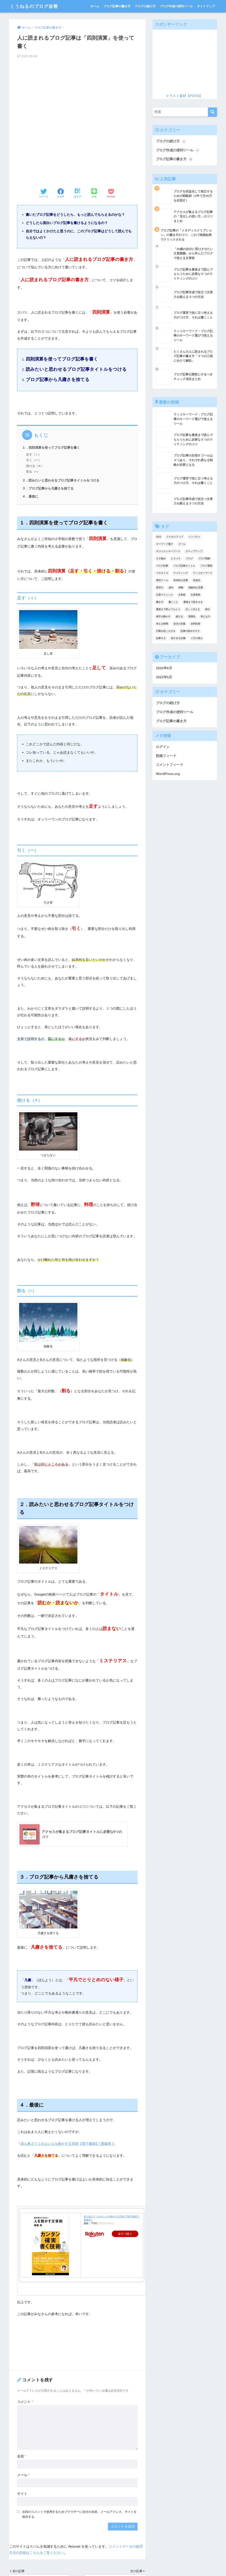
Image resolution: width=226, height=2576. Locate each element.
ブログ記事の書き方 (116, 6)
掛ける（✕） (35, 466)
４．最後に (30, 496)
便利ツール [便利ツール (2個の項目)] (162, 580)
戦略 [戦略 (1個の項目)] (181, 587)
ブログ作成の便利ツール (176, 6)
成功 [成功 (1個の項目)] (170, 587)
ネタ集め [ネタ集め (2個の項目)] (161, 558)
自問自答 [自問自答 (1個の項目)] (195, 623)
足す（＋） (33, 454)
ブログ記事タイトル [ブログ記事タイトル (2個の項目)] (184, 565)
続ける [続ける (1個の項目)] (179, 616)
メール (23, 2475)
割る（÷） (33, 471)
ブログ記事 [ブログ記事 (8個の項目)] (162, 565)
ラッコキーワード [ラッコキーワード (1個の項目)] (202, 573)
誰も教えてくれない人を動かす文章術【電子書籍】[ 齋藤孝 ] (67, 2144)
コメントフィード (169, 765)
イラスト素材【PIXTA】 (184, 96)
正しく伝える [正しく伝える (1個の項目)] (192, 609)
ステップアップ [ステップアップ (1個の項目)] (193, 551)
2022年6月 (164, 668)
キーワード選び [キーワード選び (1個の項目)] (164, 544)
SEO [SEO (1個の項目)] (158, 536)
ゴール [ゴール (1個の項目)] (181, 544)
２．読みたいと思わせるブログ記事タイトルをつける (60, 480)
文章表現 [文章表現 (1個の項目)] (195, 594)
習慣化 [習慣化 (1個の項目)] (191, 616)
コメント (25, 2402)
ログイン (163, 747)
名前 (21, 2456)
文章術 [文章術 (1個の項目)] (181, 594)
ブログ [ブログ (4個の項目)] (189, 558)
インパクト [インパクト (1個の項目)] (194, 536)
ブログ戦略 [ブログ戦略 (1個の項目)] (204, 558)
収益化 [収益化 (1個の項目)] (196, 580)
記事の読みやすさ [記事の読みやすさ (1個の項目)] (190, 631)
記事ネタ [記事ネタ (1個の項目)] (161, 638)
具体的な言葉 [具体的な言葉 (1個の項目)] (180, 580)
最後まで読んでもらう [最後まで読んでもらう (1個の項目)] (168, 609)
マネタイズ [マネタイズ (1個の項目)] (162, 573)
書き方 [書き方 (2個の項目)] (159, 602)
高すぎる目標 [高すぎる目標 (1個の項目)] (178, 638)
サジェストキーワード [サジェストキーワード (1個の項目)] (168, 551)
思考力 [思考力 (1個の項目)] (159, 587)
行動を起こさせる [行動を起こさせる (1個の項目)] (165, 631)
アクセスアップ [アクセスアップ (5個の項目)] (174, 536)
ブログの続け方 (145, 6)
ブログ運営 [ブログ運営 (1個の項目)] (206, 565)
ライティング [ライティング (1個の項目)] (180, 573)
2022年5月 (164, 677)
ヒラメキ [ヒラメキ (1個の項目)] (176, 558)
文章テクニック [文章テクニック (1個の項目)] (164, 594)
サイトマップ (206, 6)
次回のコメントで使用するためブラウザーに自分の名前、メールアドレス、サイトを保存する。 (79, 2514)
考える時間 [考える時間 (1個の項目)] (162, 623)
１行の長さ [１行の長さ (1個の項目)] (197, 638)
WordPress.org (168, 774)
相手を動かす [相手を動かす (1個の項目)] (163, 616)
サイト (22, 2493)
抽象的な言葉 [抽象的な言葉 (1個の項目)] (195, 587)
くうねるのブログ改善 (35, 6)
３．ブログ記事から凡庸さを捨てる (48, 488)
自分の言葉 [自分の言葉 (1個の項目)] (179, 623)
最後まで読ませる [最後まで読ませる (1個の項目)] (193, 602)
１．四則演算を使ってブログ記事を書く (51, 447)
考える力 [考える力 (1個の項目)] (205, 616)
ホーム (94, 6)
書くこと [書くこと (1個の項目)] (173, 602)
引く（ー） (33, 460)
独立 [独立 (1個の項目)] (207, 609)
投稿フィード (166, 756)
